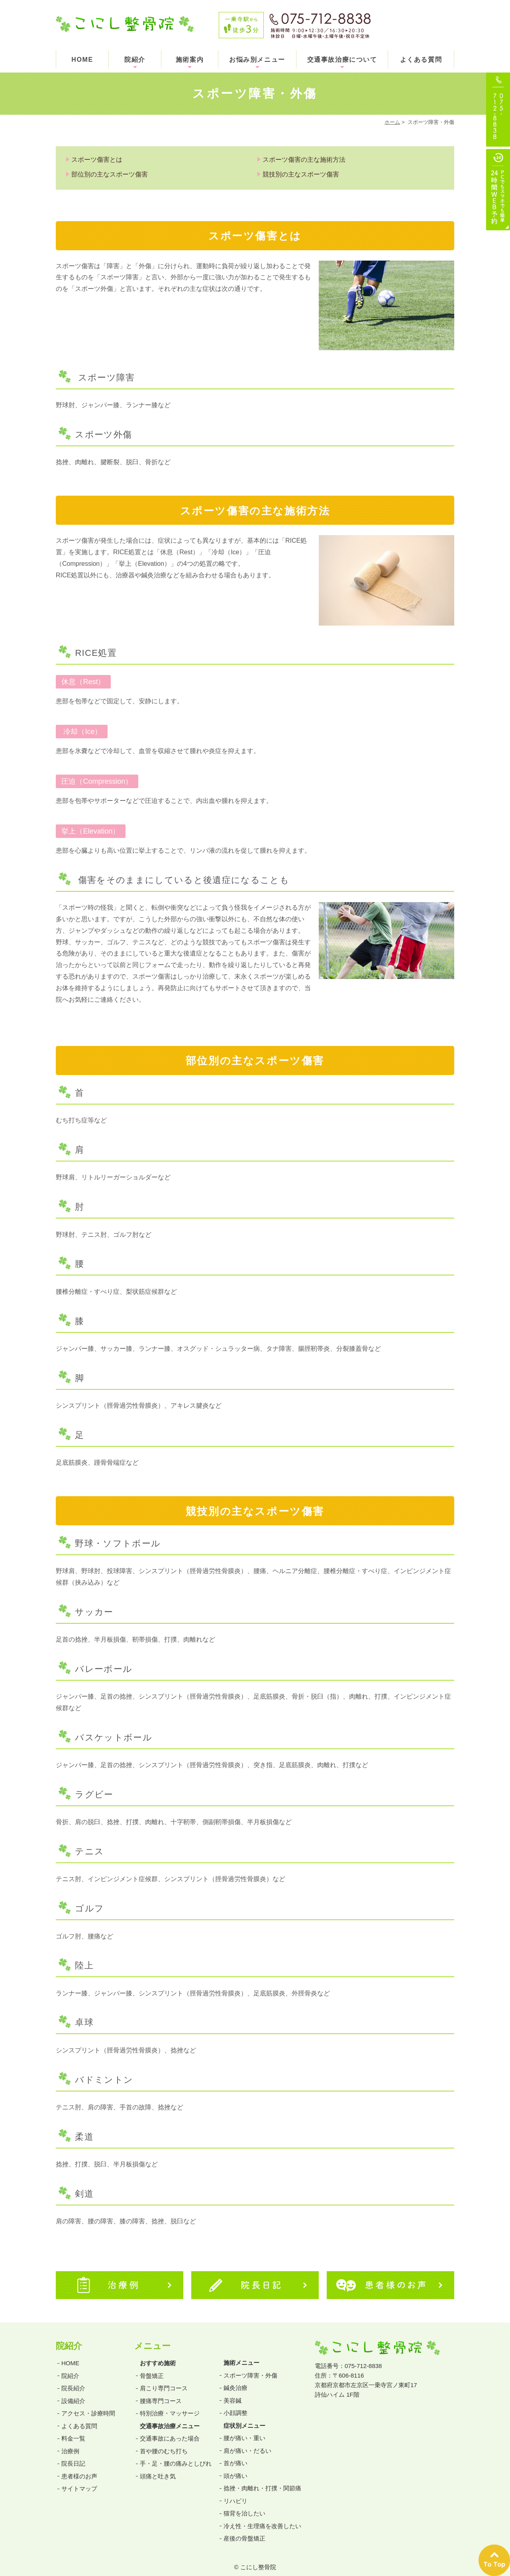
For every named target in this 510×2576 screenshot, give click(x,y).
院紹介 (134, 59)
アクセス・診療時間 (88, 2405)
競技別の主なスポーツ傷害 (301, 174)
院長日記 (73, 2455)
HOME (82, 59)
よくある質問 (421, 59)
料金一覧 (73, 2430)
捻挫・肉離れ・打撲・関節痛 (262, 2480)
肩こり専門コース (164, 2380)
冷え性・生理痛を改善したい (262, 2518)
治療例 (70, 2443)
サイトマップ (79, 2481)
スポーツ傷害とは (96, 159)
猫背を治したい (244, 2505)
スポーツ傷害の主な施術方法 (304, 159)
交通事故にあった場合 (170, 2430)
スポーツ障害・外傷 (250, 2367)
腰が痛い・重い (244, 2430)
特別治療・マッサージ (170, 2405)
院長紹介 (73, 2380)
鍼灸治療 (235, 2380)
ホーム (392, 122)
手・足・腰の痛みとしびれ (176, 2455)
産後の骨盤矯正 (244, 2530)
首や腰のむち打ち (164, 2443)
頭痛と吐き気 (158, 2468)
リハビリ (235, 2493)
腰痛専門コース (161, 2393)
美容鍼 (232, 2393)
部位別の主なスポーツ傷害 (109, 174)
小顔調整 (235, 2405)
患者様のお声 (79, 2468)
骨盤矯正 (152, 2368)
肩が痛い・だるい (247, 2443)
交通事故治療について (342, 59)
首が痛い (235, 2455)
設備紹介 (73, 2393)
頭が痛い (235, 2468)
